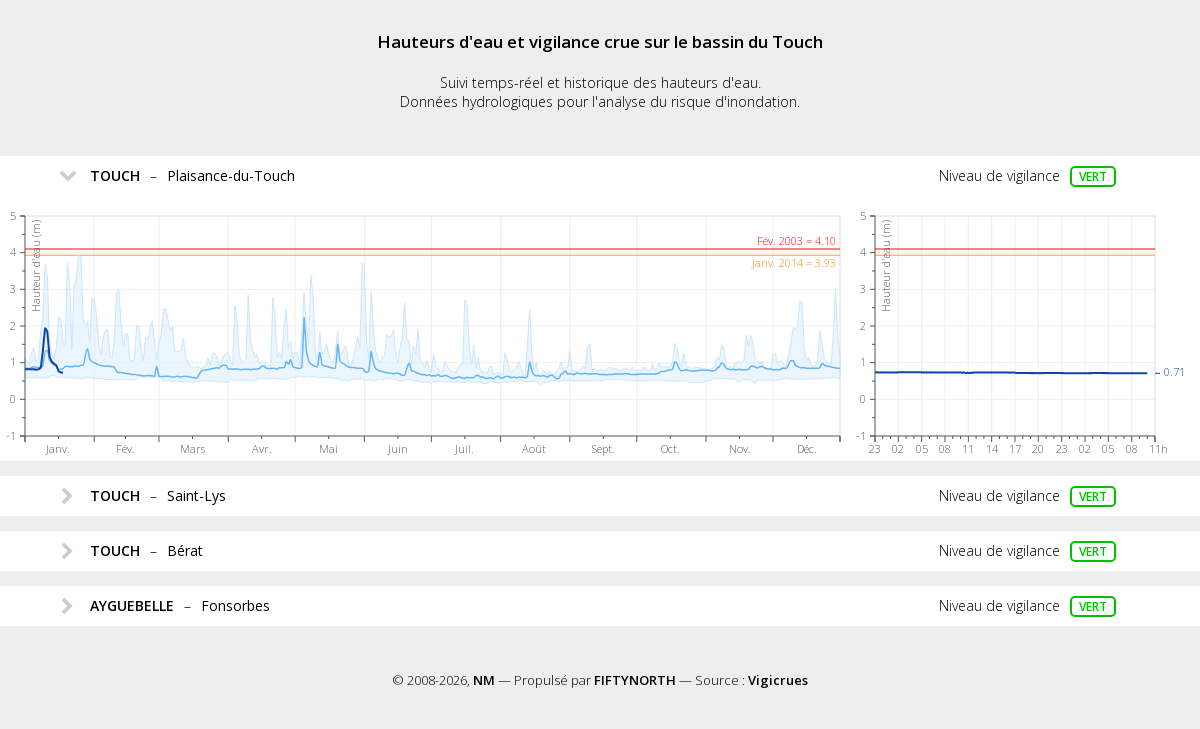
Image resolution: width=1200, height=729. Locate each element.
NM (484, 680)
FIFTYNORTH (635, 680)
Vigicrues (778, 680)
